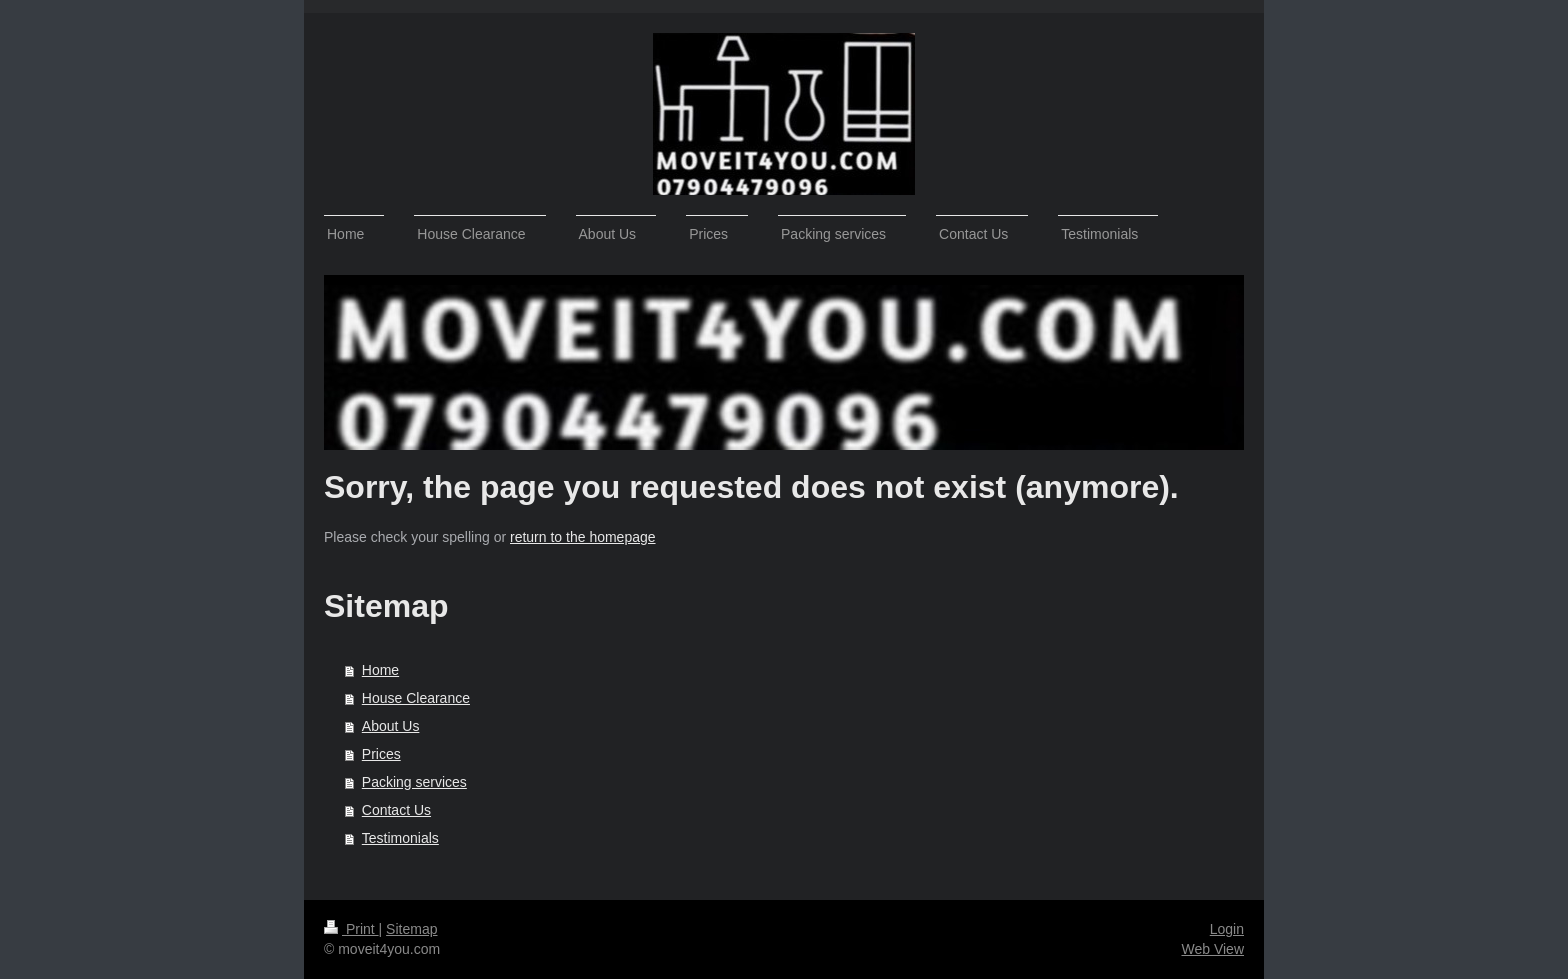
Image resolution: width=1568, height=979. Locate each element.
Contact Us (396, 810)
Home (380, 670)
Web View (1212, 949)
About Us (391, 726)
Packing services (414, 782)
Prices (381, 754)
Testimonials (400, 838)
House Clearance (416, 698)
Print (351, 929)
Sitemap (411, 929)
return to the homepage (583, 537)
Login (1227, 929)
